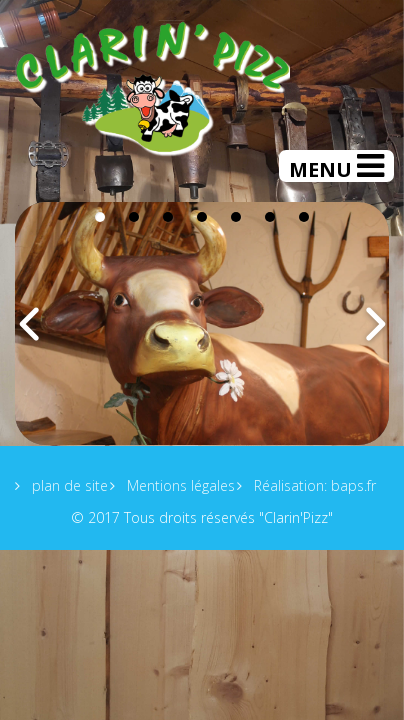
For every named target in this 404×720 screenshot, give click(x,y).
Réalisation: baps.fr (313, 485)
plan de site (68, 485)
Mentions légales (179, 485)
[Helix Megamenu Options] (336, 166)
